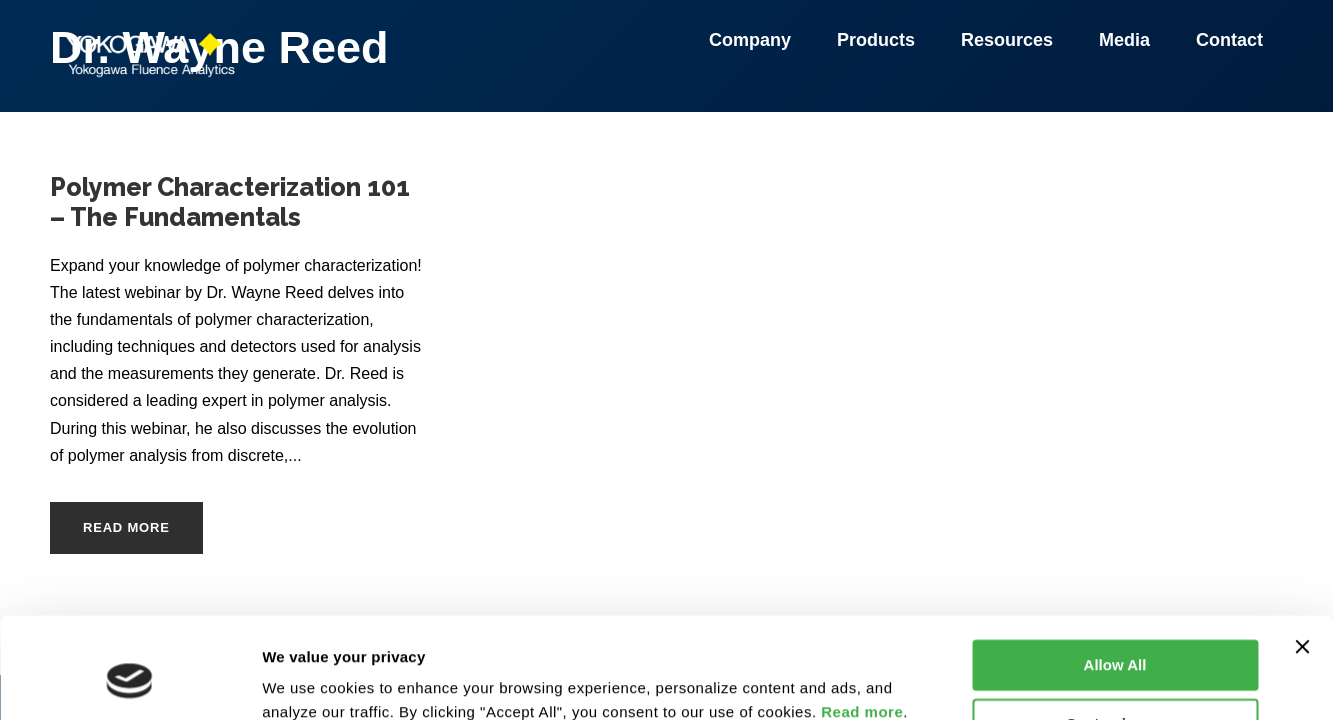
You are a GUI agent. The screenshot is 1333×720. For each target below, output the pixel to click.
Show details (308, 680)
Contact (1229, 40)
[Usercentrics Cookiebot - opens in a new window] (129, 681)
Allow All (1115, 578)
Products (879, 40)
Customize (1116, 636)
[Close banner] (1302, 560)
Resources (1010, 40)
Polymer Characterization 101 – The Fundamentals (230, 202)
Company (753, 40)
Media (1127, 40)
